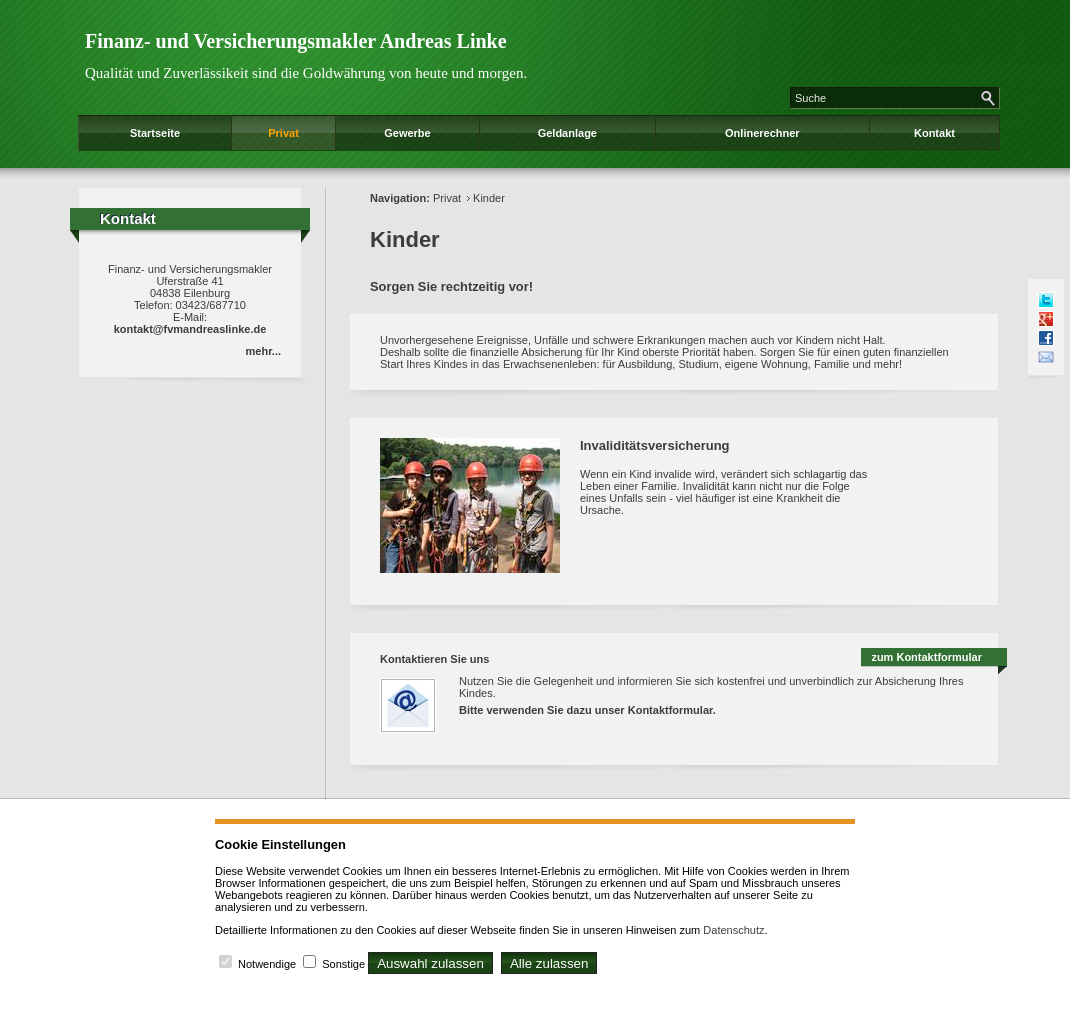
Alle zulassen (549, 963)
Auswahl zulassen (430, 963)
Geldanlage (567, 133)
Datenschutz (733, 930)
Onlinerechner (762, 133)
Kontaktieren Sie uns (434, 659)
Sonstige (343, 964)
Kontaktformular (670, 710)
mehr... (263, 351)
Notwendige (267, 964)
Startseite (155, 133)
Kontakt (934, 133)
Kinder (489, 198)
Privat (283, 133)
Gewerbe (407, 133)
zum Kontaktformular (926, 657)
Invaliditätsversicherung (655, 445)
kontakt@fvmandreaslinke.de (190, 329)
